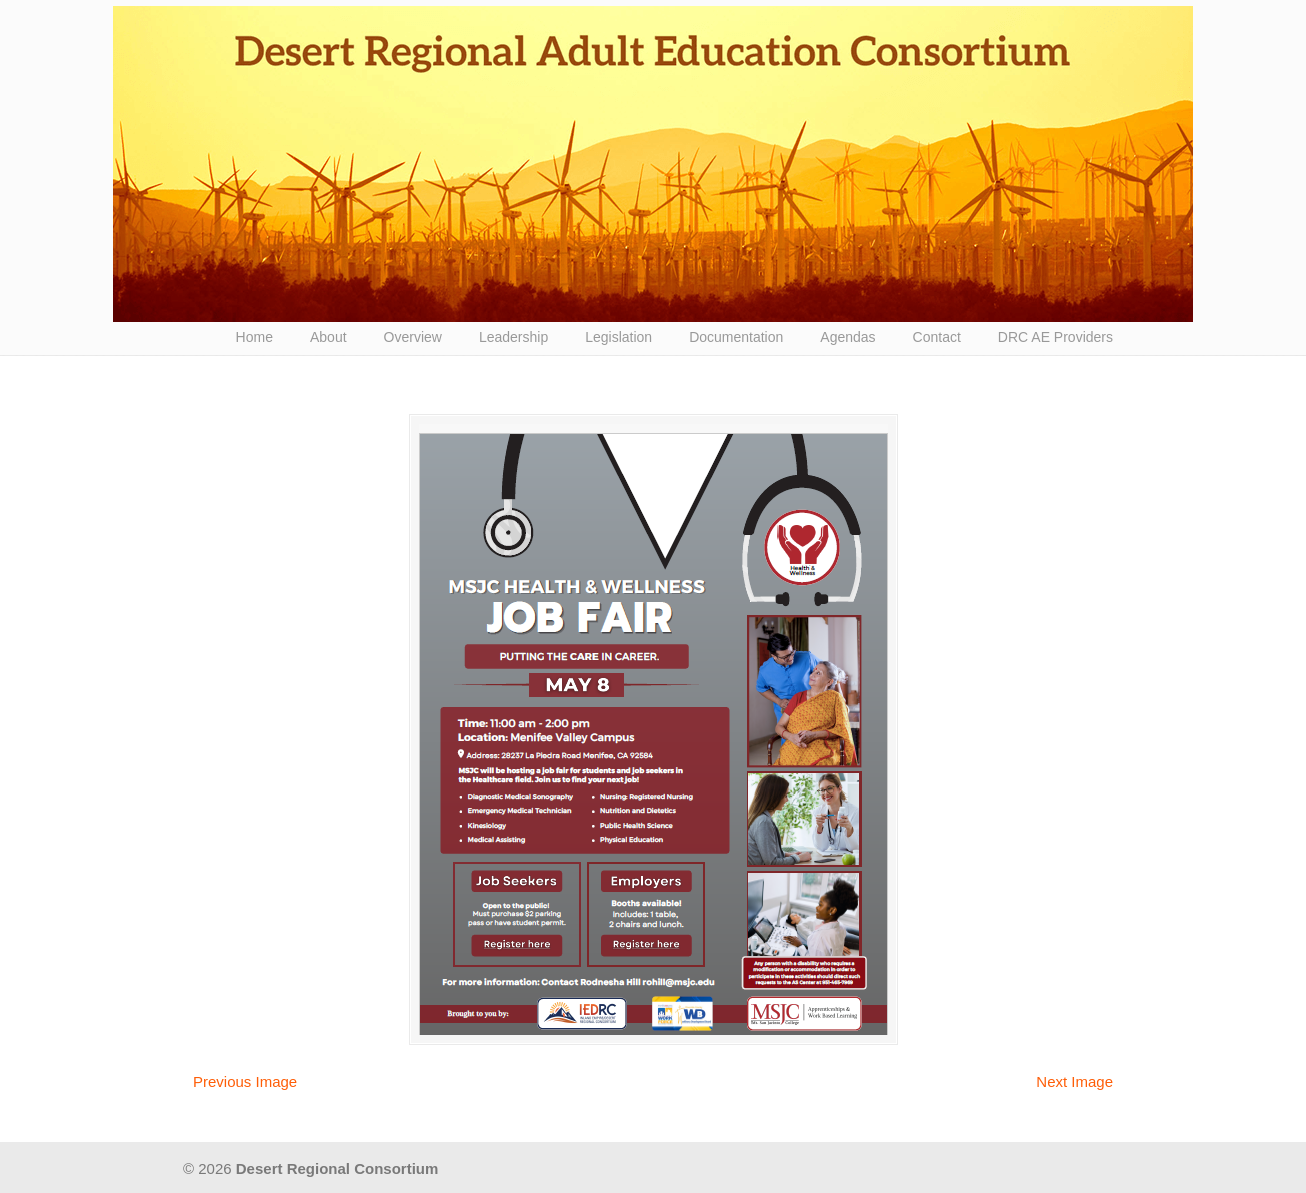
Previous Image (245, 1081)
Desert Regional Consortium (653, 164)
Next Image (1074, 1081)
